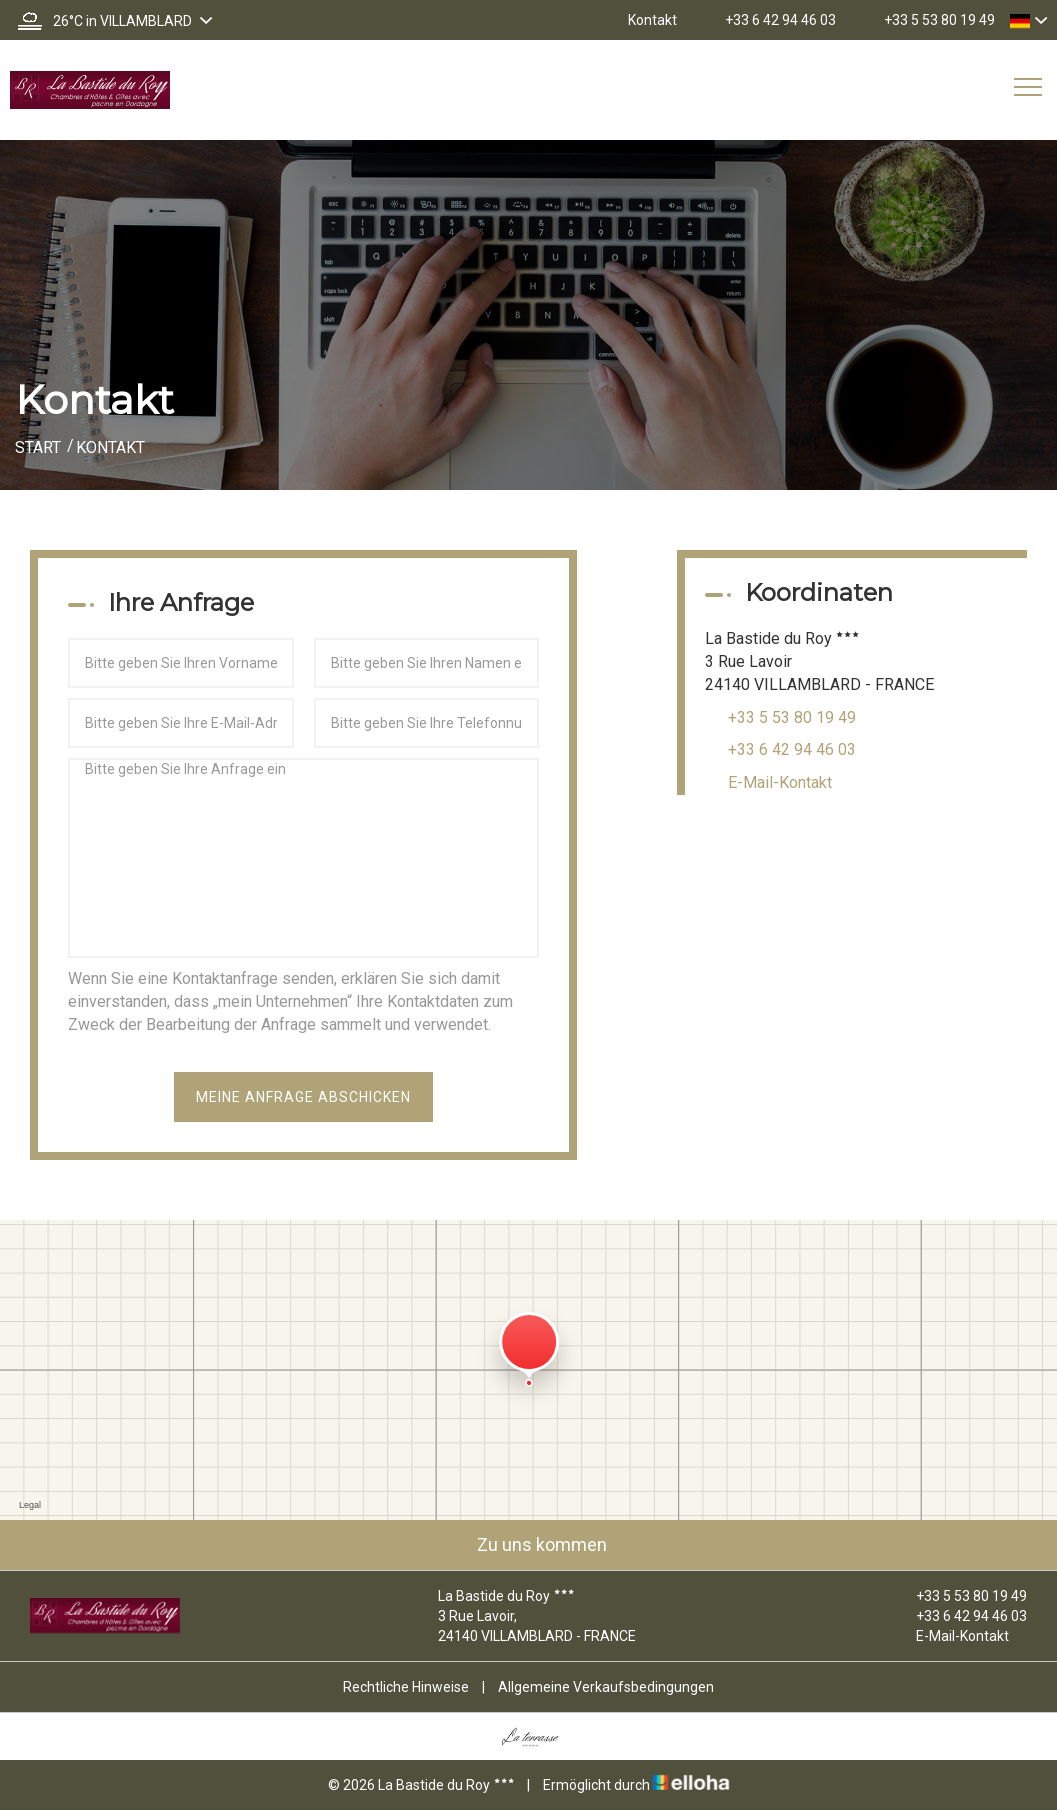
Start (38, 447)
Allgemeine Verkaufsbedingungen (606, 1687)
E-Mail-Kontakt (780, 782)
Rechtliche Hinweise (406, 1687)
